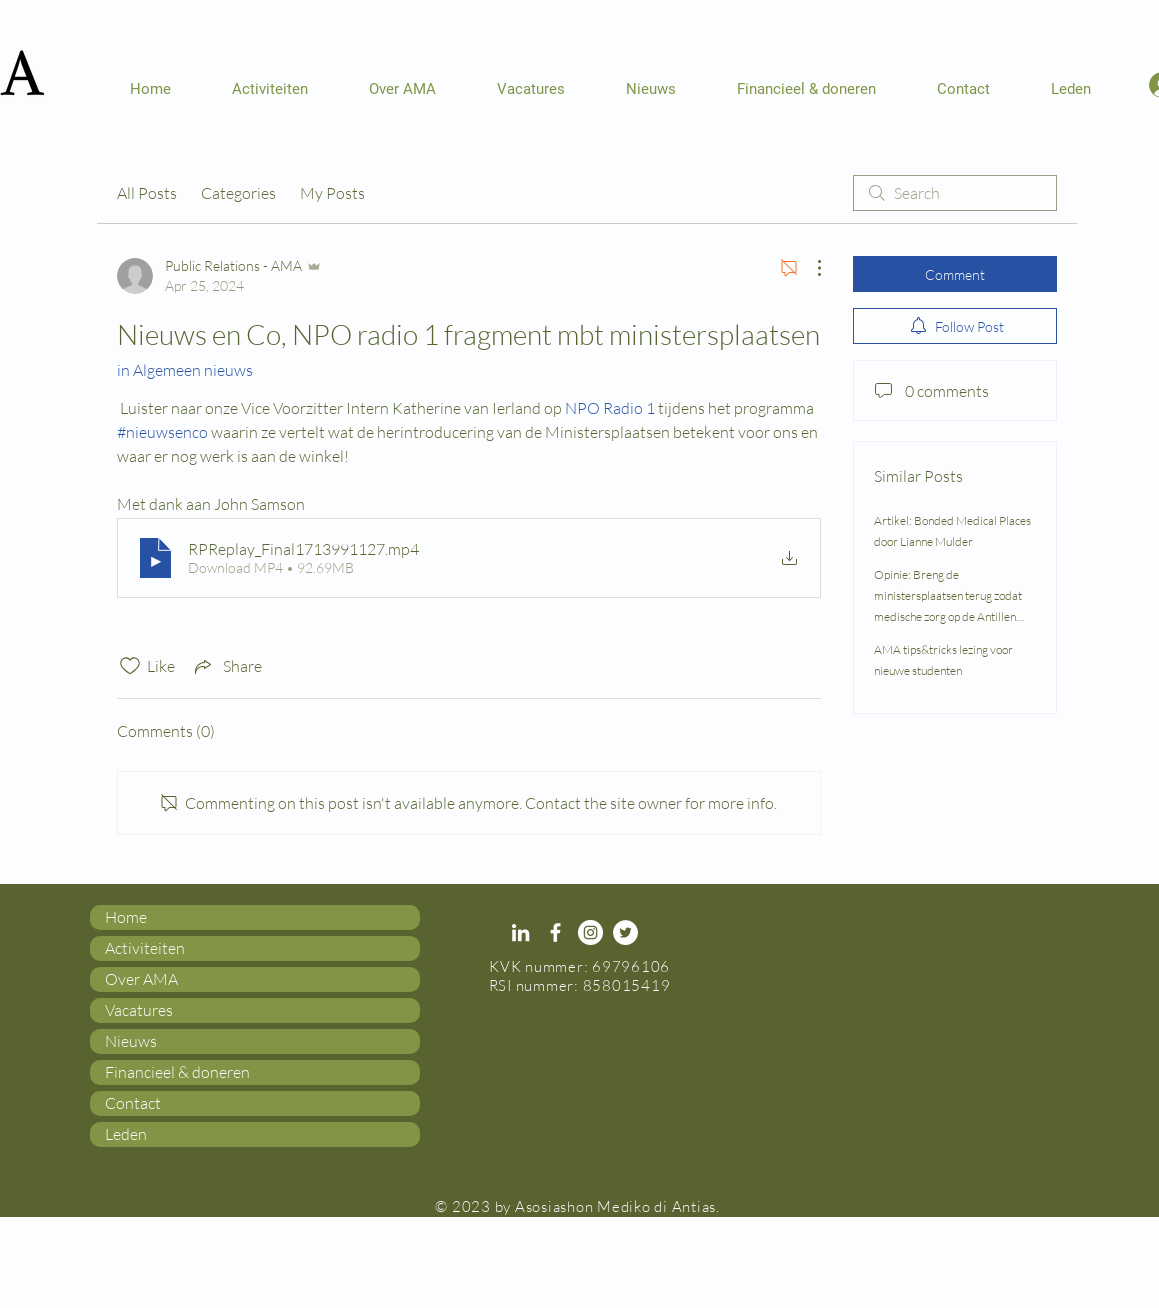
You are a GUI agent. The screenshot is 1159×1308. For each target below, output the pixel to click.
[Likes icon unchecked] (130, 666)
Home (126, 917)
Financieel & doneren (177, 1072)
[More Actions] (809, 268)
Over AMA (141, 979)
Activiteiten (145, 948)
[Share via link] (226, 666)
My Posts (332, 193)
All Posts (147, 193)
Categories (238, 193)
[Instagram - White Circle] (590, 932)
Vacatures (139, 1010)
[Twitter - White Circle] (625, 932)
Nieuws (131, 1041)
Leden (126, 1134)
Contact (133, 1103)
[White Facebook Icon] (555, 932)
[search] (955, 193)
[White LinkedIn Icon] (520, 932)
